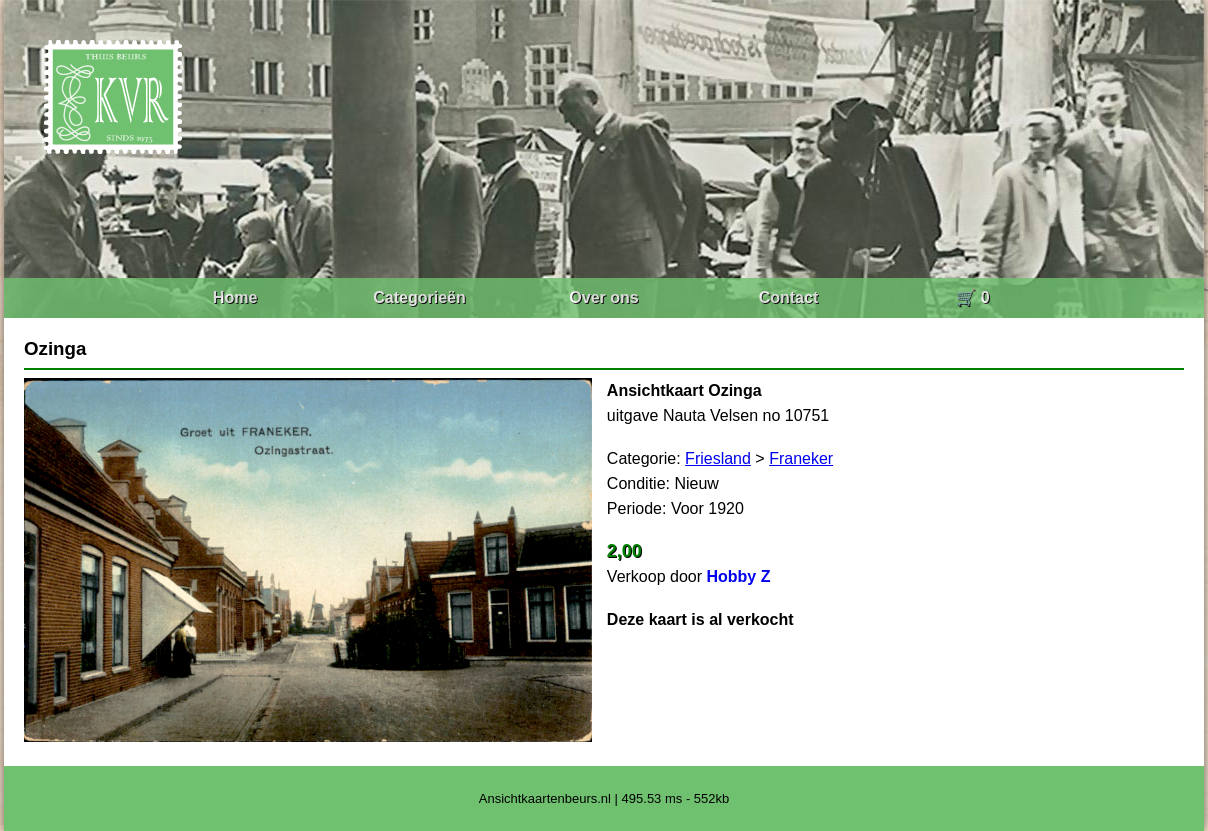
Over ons (603, 297)
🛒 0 (972, 297)
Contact (789, 297)
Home (235, 297)
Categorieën (419, 297)
